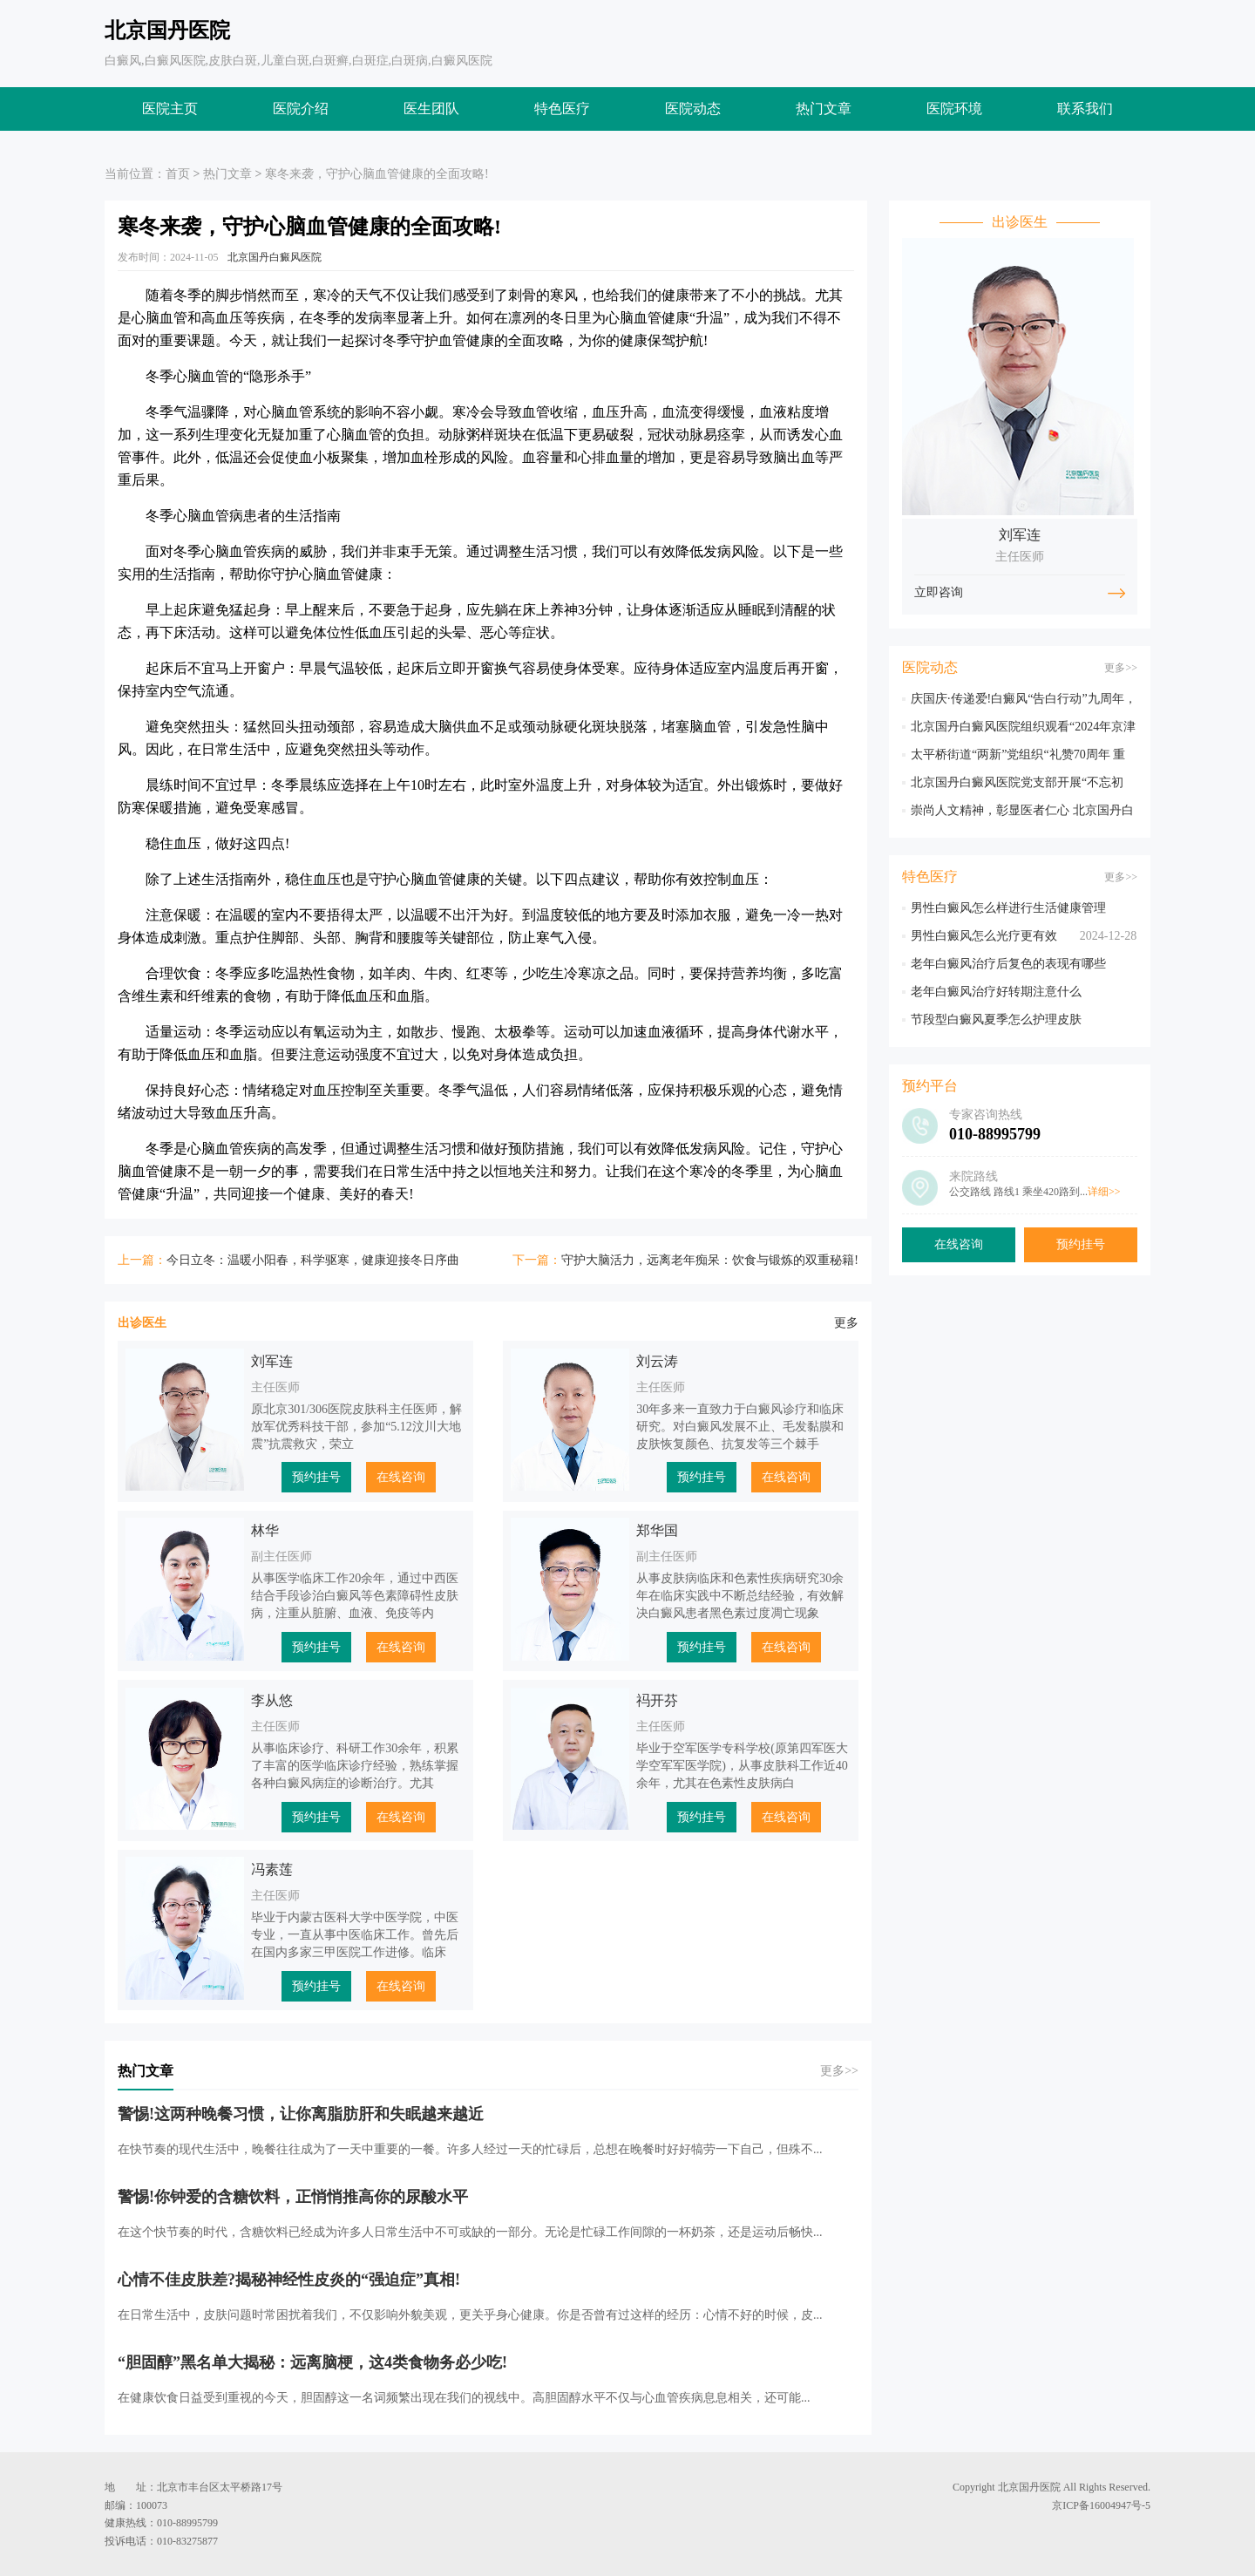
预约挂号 (316, 1477)
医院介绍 (301, 108)
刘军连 (272, 1361)
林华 (265, 1530)
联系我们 (1085, 108)
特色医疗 (562, 108)
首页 (178, 173)
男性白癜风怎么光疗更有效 (984, 935)
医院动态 (693, 108)
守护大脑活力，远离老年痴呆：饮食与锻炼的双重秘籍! (709, 1260)
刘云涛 (657, 1361)
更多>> (839, 2070)
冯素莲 (272, 1869)
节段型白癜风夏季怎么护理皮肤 (996, 1019)
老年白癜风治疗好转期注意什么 (996, 991)
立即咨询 (939, 593)
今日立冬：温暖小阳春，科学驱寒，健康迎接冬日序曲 (312, 1260)
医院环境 (954, 108)
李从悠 (272, 1700)
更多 (846, 1322)
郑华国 (657, 1530)
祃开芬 (657, 1700)
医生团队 (431, 108)
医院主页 (170, 108)
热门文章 (823, 108)
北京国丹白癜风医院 (274, 257)
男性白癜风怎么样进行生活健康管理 (1008, 907)
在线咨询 (400, 1477)
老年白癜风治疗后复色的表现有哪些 (1008, 963)
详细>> (1104, 1192)
